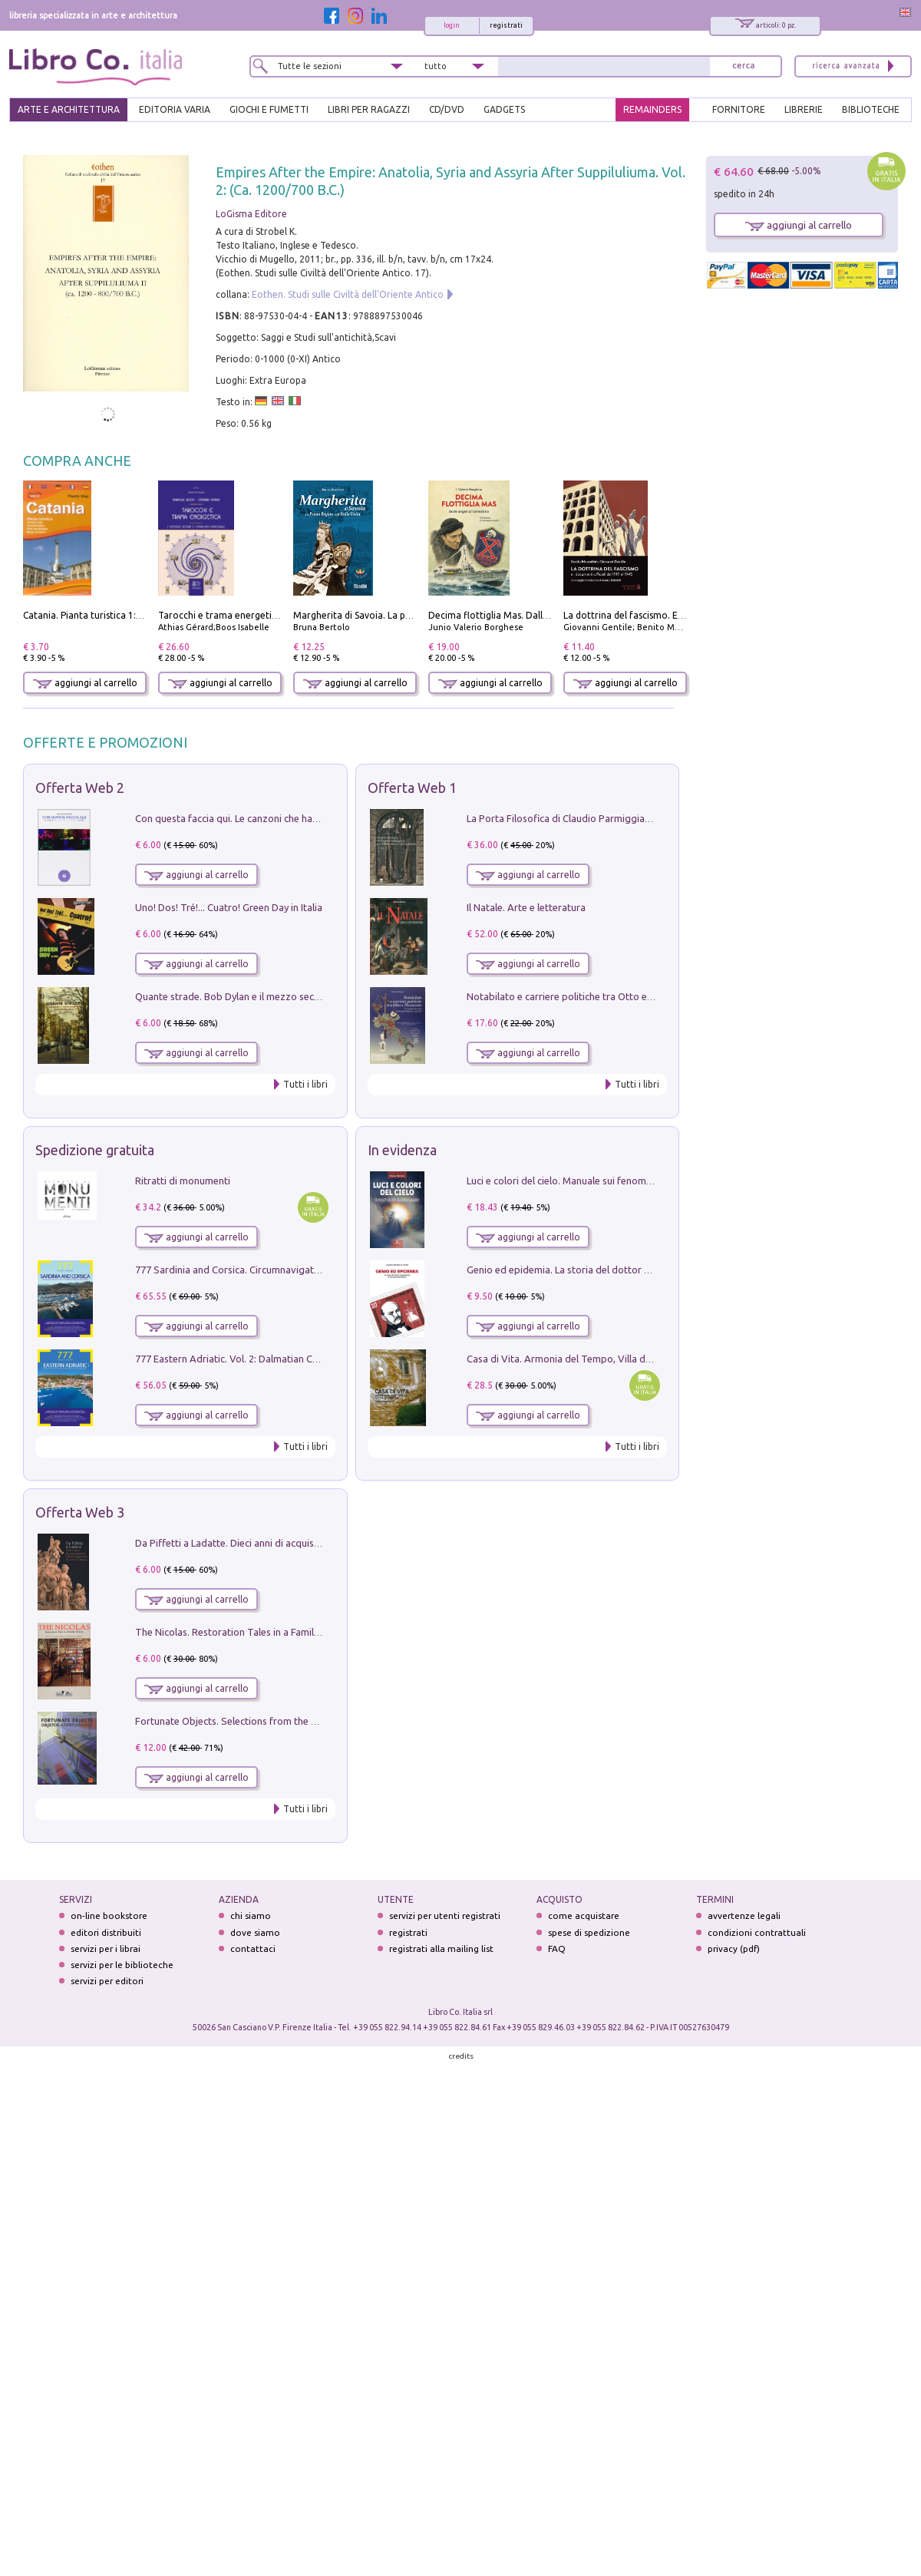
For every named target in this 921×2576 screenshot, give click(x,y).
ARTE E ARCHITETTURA (69, 109)
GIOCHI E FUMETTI (269, 109)
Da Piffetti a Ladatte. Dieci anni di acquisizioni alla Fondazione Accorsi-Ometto (310, 1542)
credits (461, 2056)
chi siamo (250, 1915)
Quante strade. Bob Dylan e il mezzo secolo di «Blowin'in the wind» (283, 996)
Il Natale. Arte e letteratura (526, 907)
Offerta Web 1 (412, 787)
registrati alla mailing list (441, 1948)
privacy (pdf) (734, 1948)
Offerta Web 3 (79, 1512)
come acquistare (583, 1915)
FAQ (557, 1948)
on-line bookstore (109, 1915)
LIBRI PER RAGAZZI (369, 109)
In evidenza (402, 1150)
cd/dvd (446, 109)
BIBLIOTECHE (871, 109)
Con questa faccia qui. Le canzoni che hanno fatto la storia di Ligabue (288, 818)
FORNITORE (738, 109)
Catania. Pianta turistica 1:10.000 (94, 615)
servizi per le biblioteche (122, 1965)
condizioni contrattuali (757, 1932)
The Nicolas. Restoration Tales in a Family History (244, 1632)
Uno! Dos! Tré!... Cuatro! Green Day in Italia (228, 907)
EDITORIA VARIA (174, 109)
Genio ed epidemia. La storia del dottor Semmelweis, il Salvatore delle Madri (637, 1269)
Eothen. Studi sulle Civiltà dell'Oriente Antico (348, 294)
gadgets (504, 109)
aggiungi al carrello (85, 683)
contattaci (253, 1948)
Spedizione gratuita (94, 1150)
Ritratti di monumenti (182, 1180)
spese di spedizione (589, 1932)
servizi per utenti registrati (444, 1915)
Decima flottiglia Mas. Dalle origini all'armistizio (532, 615)
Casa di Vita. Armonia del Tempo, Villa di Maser (572, 1358)
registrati (506, 25)
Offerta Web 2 (79, 787)
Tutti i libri (305, 1084)
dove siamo (255, 1932)
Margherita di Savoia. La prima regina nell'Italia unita (407, 615)
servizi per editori (107, 1981)
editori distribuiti (106, 1932)
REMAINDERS (652, 109)
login (452, 25)
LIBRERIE (803, 109)
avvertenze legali (744, 1915)
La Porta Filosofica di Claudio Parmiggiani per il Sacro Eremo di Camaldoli (630, 818)
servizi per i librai (105, 1948)
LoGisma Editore (251, 214)
